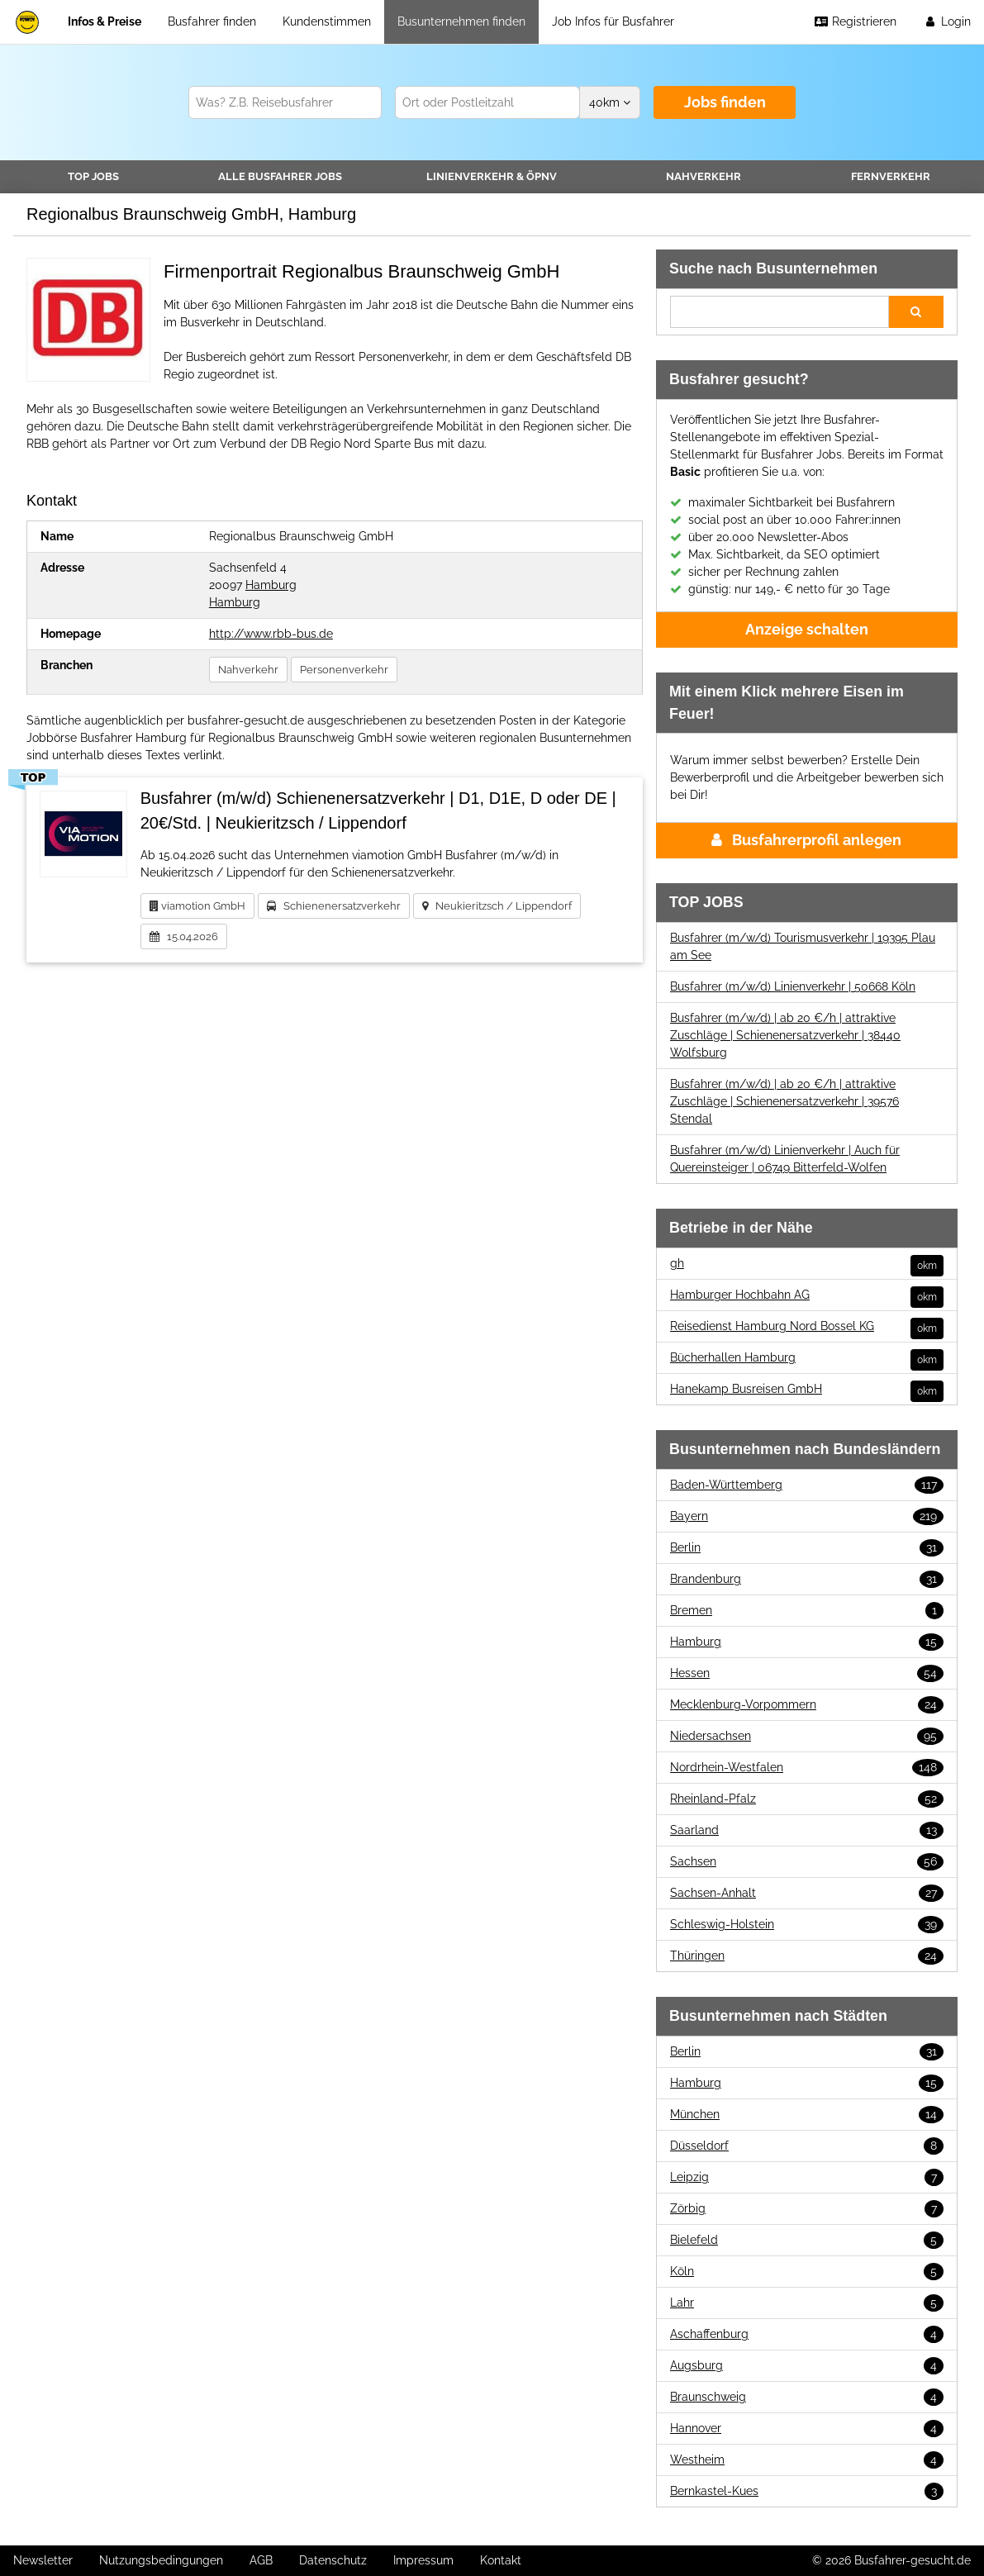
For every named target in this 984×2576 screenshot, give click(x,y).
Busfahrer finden (212, 21)
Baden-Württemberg (807, 1485)
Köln (807, 2271)
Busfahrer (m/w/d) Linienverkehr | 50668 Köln (792, 986)
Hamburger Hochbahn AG (807, 1295)
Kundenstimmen (327, 21)
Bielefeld (807, 2240)
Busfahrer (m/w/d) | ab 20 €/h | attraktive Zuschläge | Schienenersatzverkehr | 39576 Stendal (784, 1101)
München (807, 2114)
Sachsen (807, 1861)
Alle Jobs (280, 176)
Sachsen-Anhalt (807, 1893)
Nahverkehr (703, 176)
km (609, 102)
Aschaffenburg (807, 2334)
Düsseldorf (807, 2146)
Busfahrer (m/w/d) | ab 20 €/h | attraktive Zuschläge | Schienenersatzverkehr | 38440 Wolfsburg (785, 1035)
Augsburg (807, 2365)
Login (947, 21)
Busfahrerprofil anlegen (806, 839)
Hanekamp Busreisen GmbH (807, 1389)
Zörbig (807, 2208)
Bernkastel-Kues (807, 2491)
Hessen (807, 1673)
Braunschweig (807, 2397)
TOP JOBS (93, 176)
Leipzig (807, 2177)
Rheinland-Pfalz (807, 1799)
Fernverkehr (890, 176)
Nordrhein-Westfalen (807, 1767)
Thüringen (807, 1956)
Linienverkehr (491, 176)
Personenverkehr (344, 669)
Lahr (807, 2303)
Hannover (807, 2428)
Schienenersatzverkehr (334, 906)
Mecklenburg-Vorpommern (807, 1704)
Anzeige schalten (806, 629)
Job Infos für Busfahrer (613, 21)
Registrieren (855, 21)
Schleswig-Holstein (807, 1924)
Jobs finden (725, 102)
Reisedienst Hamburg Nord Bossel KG (807, 1326)
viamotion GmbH (197, 906)
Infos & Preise (104, 21)
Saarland (807, 1830)
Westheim (807, 2460)
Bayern (807, 1516)
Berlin (807, 1548)
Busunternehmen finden (461, 21)
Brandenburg (807, 1579)
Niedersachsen (807, 1736)
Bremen (807, 1610)
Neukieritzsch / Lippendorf (497, 906)
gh (807, 1263)
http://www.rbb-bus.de (271, 633)
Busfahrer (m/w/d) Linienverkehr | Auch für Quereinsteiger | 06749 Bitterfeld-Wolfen (785, 1158)
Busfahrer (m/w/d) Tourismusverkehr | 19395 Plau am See (802, 946)
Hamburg (271, 585)
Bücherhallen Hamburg (807, 1357)
